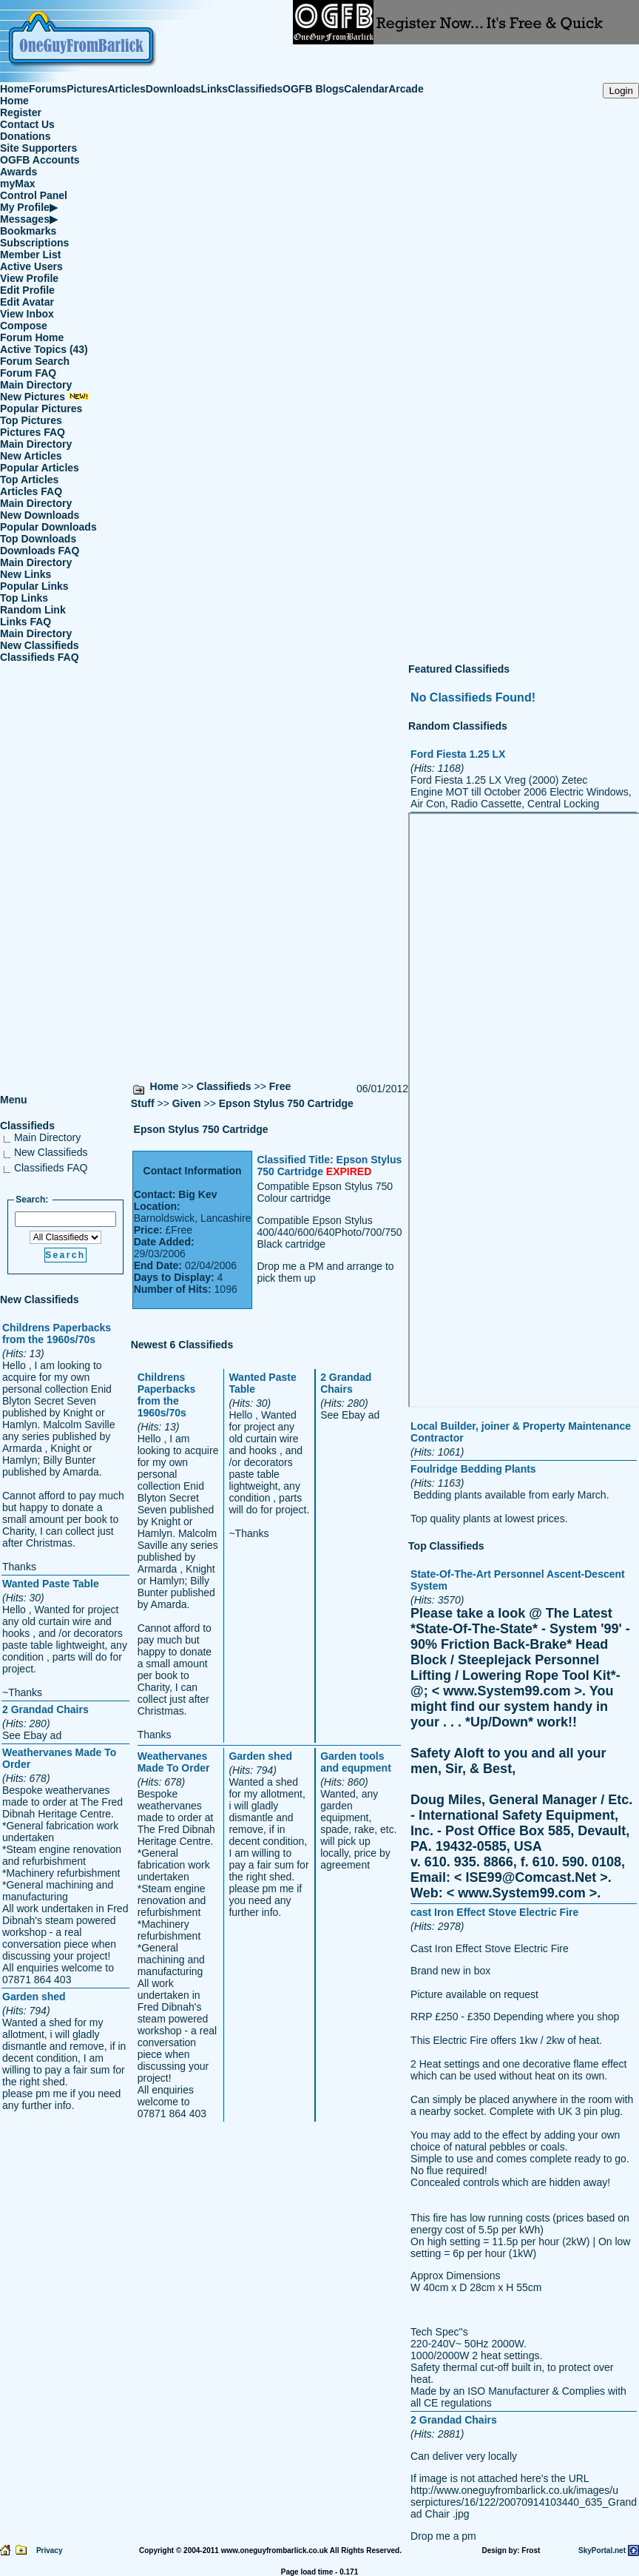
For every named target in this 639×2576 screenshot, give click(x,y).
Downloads (173, 89)
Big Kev (197, 1194)
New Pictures (44, 397)
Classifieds (255, 89)
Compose (23, 326)
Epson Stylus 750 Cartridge (286, 1103)
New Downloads (39, 515)
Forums (48, 89)
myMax (17, 183)
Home (14, 89)
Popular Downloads (48, 527)
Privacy (49, 2550)
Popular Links (34, 586)
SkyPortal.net (602, 2550)
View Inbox (27, 314)
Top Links (24, 598)
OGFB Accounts (40, 160)
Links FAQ (25, 622)
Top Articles (29, 479)
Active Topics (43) (44, 349)
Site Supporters (38, 148)
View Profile (29, 278)
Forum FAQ (28, 373)
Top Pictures (31, 420)
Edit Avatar (27, 302)
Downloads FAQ (39, 550)
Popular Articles (39, 468)
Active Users (31, 266)
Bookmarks (28, 231)
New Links (25, 574)
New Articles (31, 456)
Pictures (87, 89)
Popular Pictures (41, 408)
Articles (127, 89)
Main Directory (36, 385)
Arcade (405, 89)
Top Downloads (38, 539)
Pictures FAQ (32, 432)
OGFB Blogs (313, 89)
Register (20, 112)
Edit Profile (27, 290)
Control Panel (33, 195)
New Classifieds (39, 645)
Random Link (33, 610)
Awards (18, 172)
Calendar (366, 89)
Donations (25, 136)
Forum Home (32, 337)
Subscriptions (34, 243)
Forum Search (35, 361)
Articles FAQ (31, 491)
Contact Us (27, 124)
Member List (30, 254)
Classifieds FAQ (39, 657)
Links (215, 89)
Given (186, 1103)
